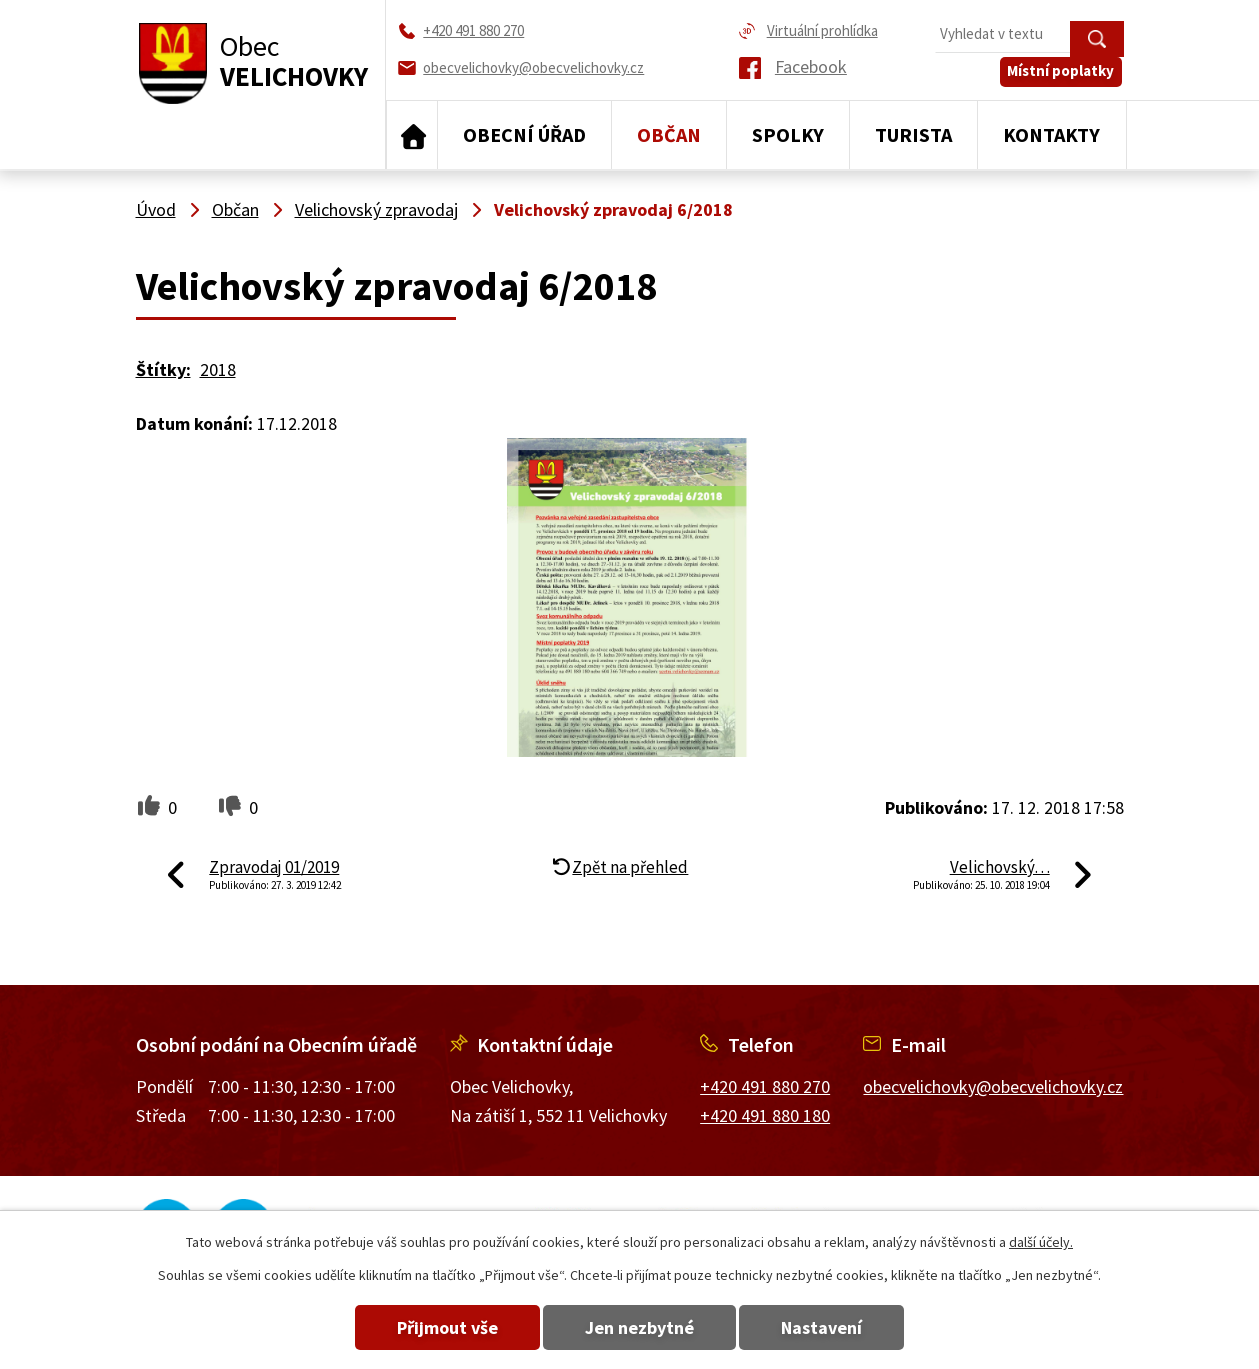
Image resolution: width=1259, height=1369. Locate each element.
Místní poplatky (1062, 76)
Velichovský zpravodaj (376, 209)
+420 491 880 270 (765, 1086)
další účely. (1041, 1242)
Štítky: (163, 369)
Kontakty (1051, 134)
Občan (669, 134)
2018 (218, 369)
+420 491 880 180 (765, 1115)
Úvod (412, 135)
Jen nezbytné (639, 1327)
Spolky (788, 134)
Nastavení (827, 1327)
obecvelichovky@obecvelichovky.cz (993, 1086)
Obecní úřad (524, 134)
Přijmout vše (441, 1327)
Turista (913, 134)
